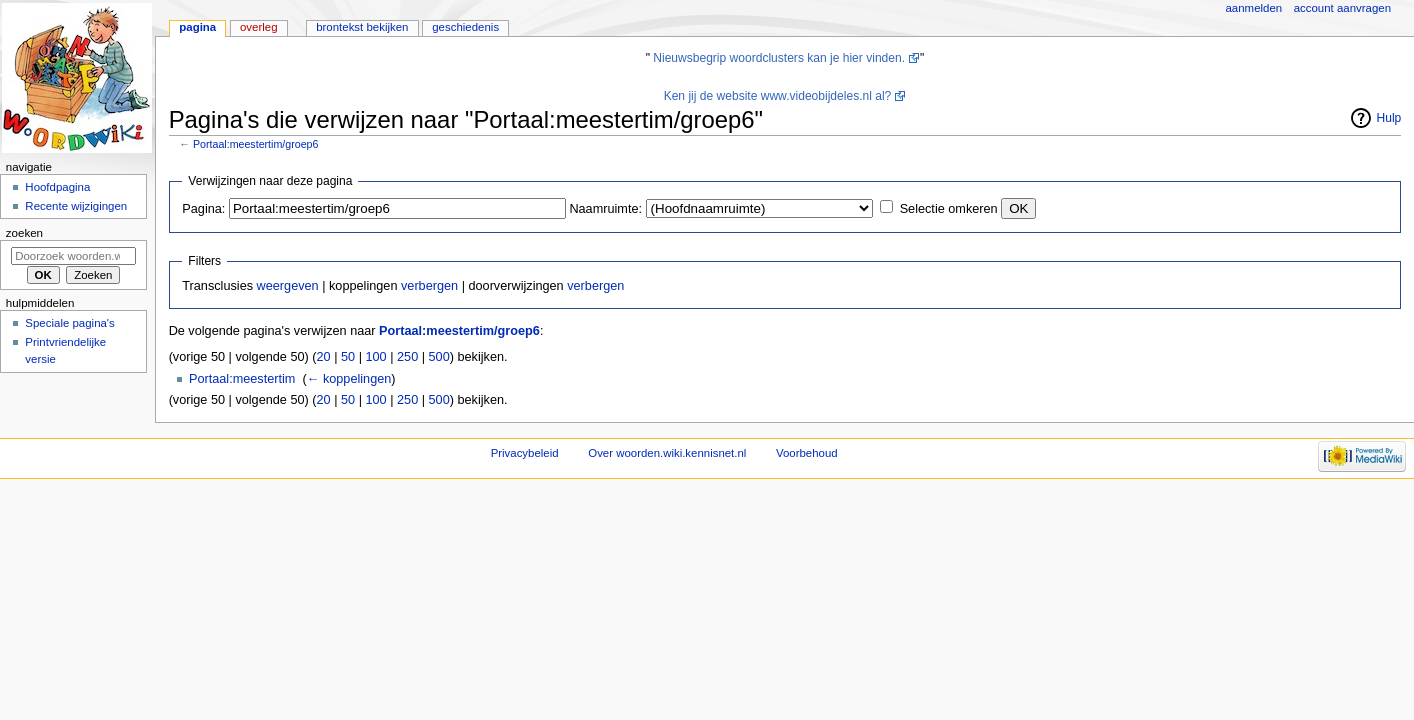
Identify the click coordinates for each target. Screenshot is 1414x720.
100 (375, 357)
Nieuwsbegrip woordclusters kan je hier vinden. (779, 58)
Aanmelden (1254, 8)
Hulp (1389, 118)
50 (348, 357)
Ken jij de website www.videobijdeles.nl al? (778, 96)
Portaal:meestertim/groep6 (256, 144)
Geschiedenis (465, 27)
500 (439, 357)
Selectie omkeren (949, 209)
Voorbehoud (807, 453)
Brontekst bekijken (362, 27)
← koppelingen (349, 379)
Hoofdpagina (57, 187)
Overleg (259, 27)
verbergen (429, 286)
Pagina (197, 27)
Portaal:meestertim (242, 379)
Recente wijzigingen (76, 206)
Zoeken (24, 233)
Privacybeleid (525, 453)
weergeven (288, 286)
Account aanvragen (1342, 8)
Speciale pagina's (69, 323)
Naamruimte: (605, 209)
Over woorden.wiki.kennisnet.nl (667, 453)
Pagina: (203, 209)
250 (407, 357)
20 (324, 357)
